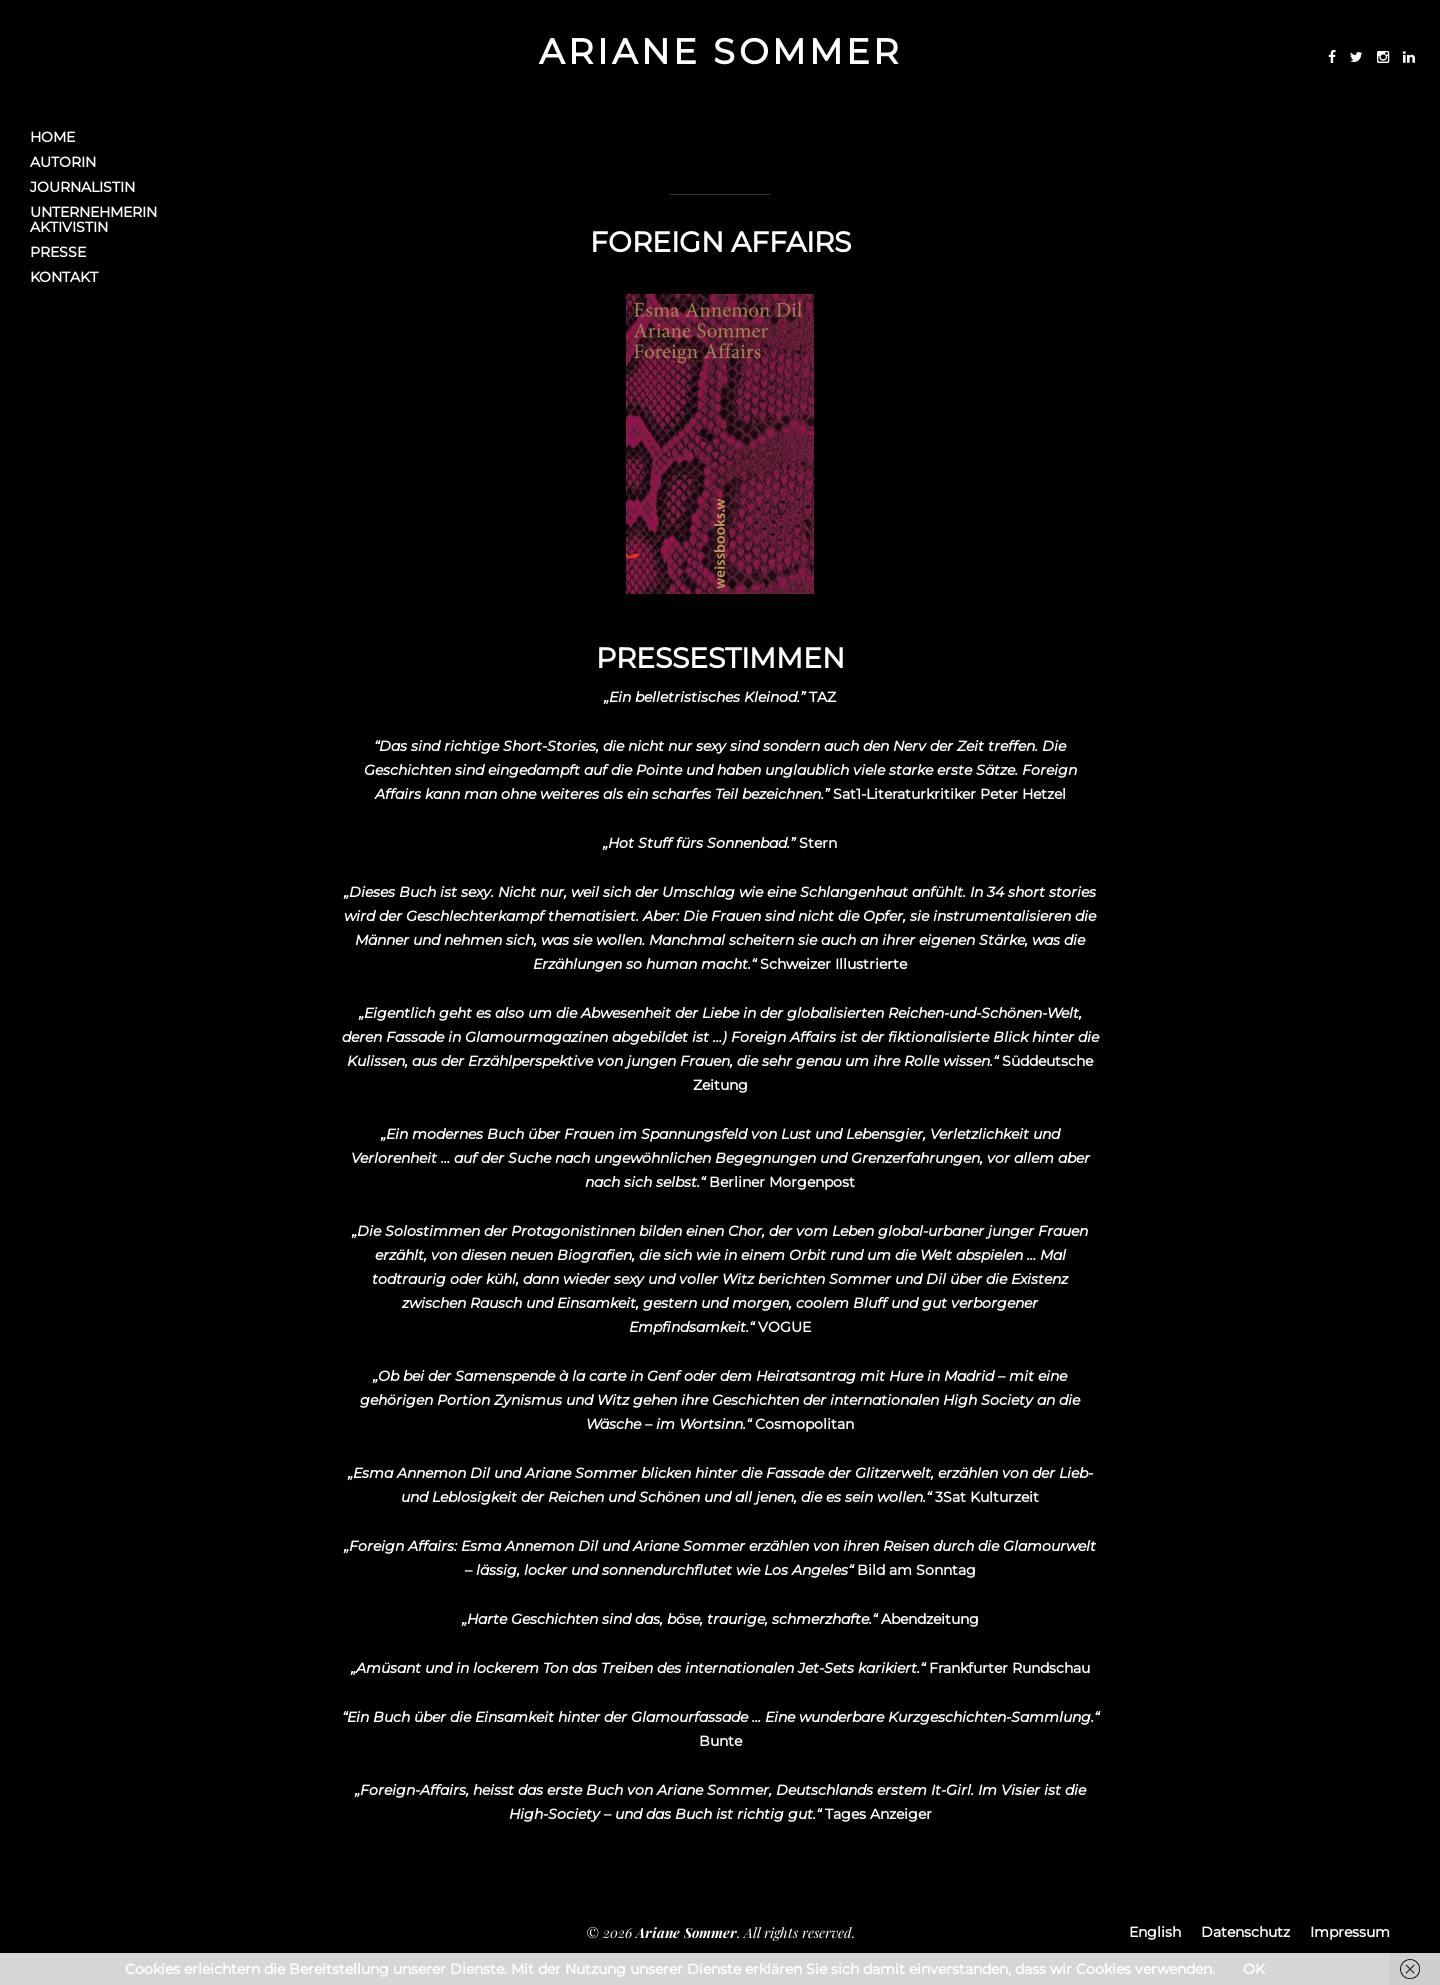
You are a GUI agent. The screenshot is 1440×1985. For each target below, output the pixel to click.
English (1155, 1932)
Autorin (63, 162)
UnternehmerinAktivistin (93, 220)
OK (1254, 1969)
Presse (58, 252)
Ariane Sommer (720, 51)
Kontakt (64, 277)
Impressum (1350, 1932)
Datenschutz (1245, 1932)
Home (52, 137)
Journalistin (82, 187)
